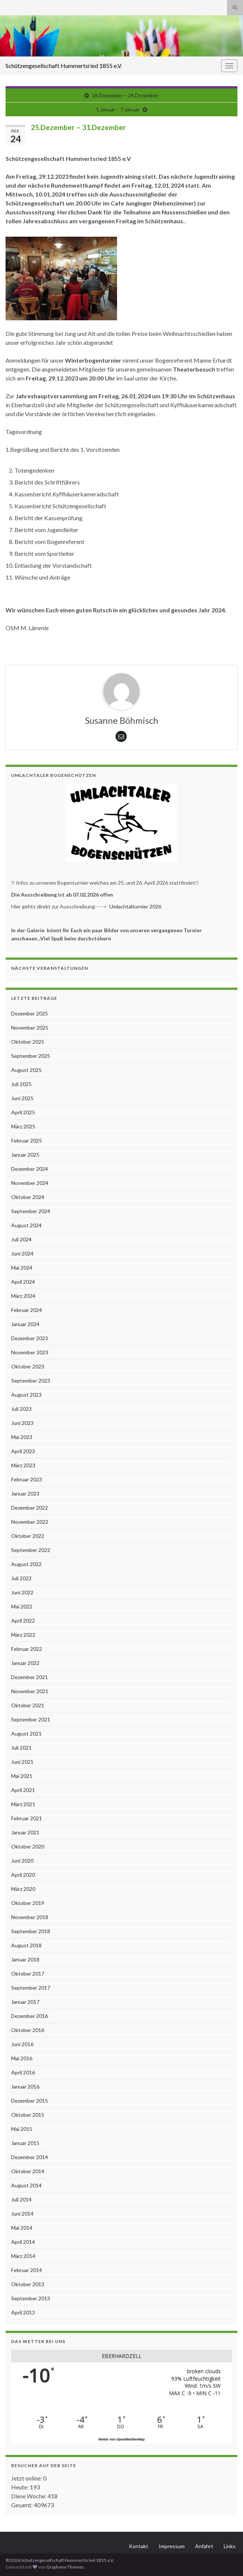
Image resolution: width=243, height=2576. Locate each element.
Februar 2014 (26, 2270)
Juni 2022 (22, 1592)
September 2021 (30, 1719)
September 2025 (30, 1056)
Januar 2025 (25, 1154)
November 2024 (29, 1183)
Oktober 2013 (27, 2284)
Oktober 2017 (27, 1973)
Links (230, 2546)
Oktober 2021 (27, 1705)
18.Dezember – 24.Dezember (125, 95)
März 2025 (23, 1126)
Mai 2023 (21, 1437)
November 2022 (29, 1522)
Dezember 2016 (29, 2016)
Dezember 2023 (29, 1338)
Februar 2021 (26, 1818)
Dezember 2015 (29, 2100)
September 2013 (30, 2298)
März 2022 (23, 1635)
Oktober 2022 (27, 1536)
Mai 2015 (21, 2129)
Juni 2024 (22, 1253)
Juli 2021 (21, 1747)
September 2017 (30, 1987)
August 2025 (26, 1070)
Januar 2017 (25, 2002)
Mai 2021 (21, 1776)
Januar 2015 (25, 2143)
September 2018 (30, 1931)
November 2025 (29, 1027)
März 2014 (23, 2256)
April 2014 (23, 2242)
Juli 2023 (21, 1409)
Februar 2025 (26, 1140)
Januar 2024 (25, 1324)
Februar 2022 (26, 1649)
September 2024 (30, 1211)
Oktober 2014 (27, 2171)
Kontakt (138, 2546)
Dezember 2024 (29, 1169)
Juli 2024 (21, 1239)
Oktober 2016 (27, 2030)
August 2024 (26, 1225)
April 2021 (23, 1790)
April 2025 (23, 1112)
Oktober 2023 (27, 1366)
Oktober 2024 (27, 1197)
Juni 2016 (22, 2044)
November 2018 (29, 1917)
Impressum (172, 2546)
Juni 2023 (22, 1423)
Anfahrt (204, 2546)
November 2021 (29, 1691)
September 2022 (30, 1550)
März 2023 (23, 1465)
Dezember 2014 (29, 2157)
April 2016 (23, 2072)
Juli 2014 (21, 2199)
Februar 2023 (26, 1479)
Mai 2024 (21, 1267)
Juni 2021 (22, 1762)
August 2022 (26, 1564)
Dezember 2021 (29, 1677)
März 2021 (23, 1804)
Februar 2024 (26, 1310)
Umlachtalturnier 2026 (135, 906)
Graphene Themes (65, 2567)
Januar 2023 (25, 1493)
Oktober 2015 (27, 2115)
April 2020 (23, 1875)
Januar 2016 (25, 2086)
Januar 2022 (25, 1663)
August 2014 (26, 2185)
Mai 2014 (21, 2228)
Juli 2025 (21, 1084)
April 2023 (23, 1451)
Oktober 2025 (27, 1041)
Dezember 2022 (29, 1507)
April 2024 (23, 1282)
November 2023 (29, 1352)
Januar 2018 (25, 1959)
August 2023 (26, 1394)
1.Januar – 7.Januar (118, 109)
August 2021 (26, 1733)
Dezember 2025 (29, 1013)
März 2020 (23, 1889)
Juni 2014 (22, 2213)
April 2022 (23, 1620)
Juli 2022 (21, 1578)
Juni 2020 (22, 1860)
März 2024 (23, 1296)
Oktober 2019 (27, 1903)
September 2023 (30, 1380)
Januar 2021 (25, 1832)
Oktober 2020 (27, 1846)
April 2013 (23, 2312)
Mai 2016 (21, 2058)
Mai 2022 (21, 1606)
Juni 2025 (22, 1098)
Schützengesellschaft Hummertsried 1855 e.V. (64, 65)
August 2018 (26, 1945)
